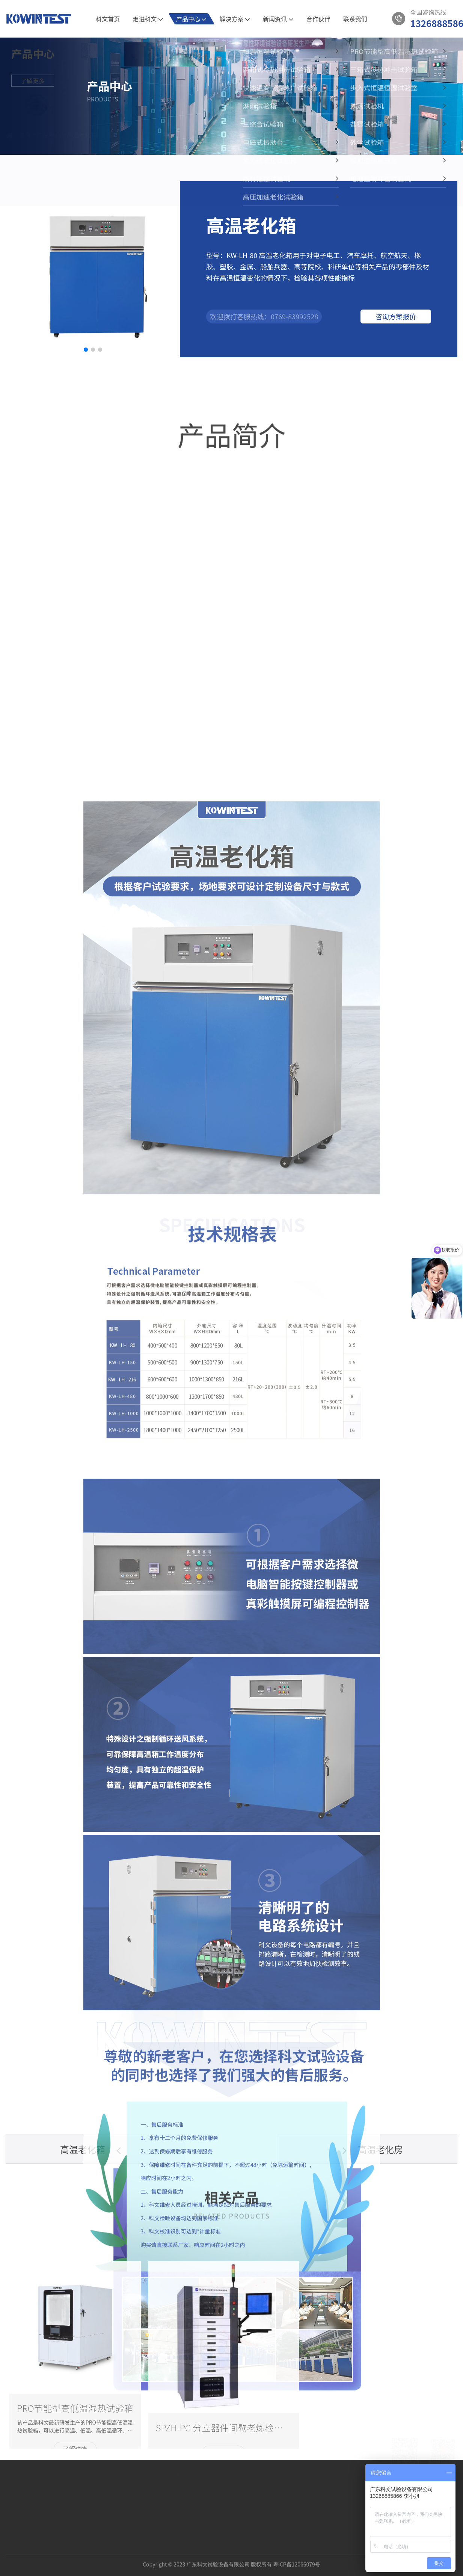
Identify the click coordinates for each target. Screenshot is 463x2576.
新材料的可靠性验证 (90, 2482)
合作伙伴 (318, 18)
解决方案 (234, 18)
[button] (86, 349)
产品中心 (191, 18)
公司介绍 (34, 2472)
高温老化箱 (82, 143)
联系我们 (355, 18)
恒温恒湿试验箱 (145, 2472)
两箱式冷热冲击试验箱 (153, 2492)
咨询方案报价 (396, 316)
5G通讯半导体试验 (88, 2472)
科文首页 (108, 18)
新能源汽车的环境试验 (92, 2492)
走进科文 (148, 18)
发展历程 (34, 2501)
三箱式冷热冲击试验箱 (153, 2501)
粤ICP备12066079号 (296, 2556)
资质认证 (34, 2482)
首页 (25, 143)
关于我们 (34, 2453)
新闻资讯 (278, 18)
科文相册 (34, 2492)
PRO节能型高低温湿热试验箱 (161, 2482)
